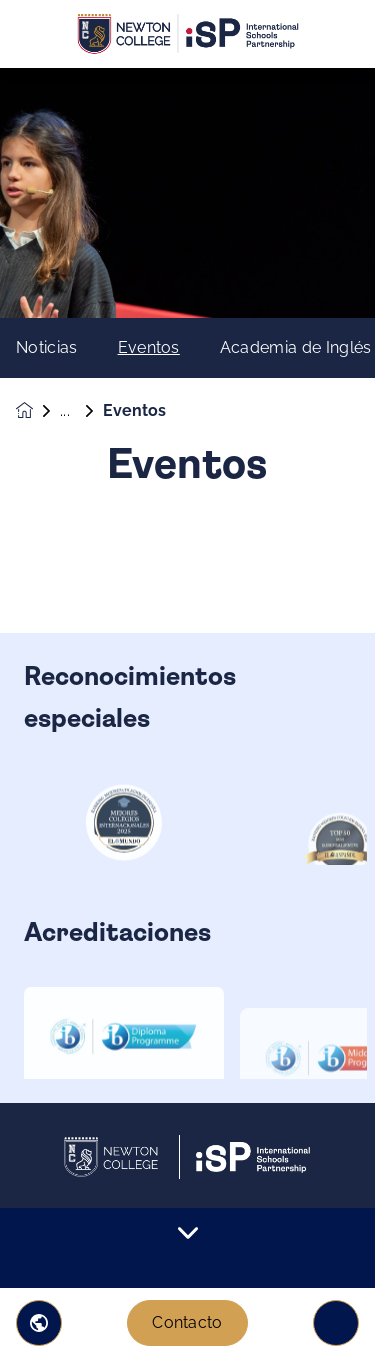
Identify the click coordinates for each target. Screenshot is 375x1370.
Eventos (149, 348)
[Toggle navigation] (336, 1323)
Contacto (187, 1322)
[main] (187, 719)
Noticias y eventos (81, 411)
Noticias (47, 348)
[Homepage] (38, 410)
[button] (39, 1323)
